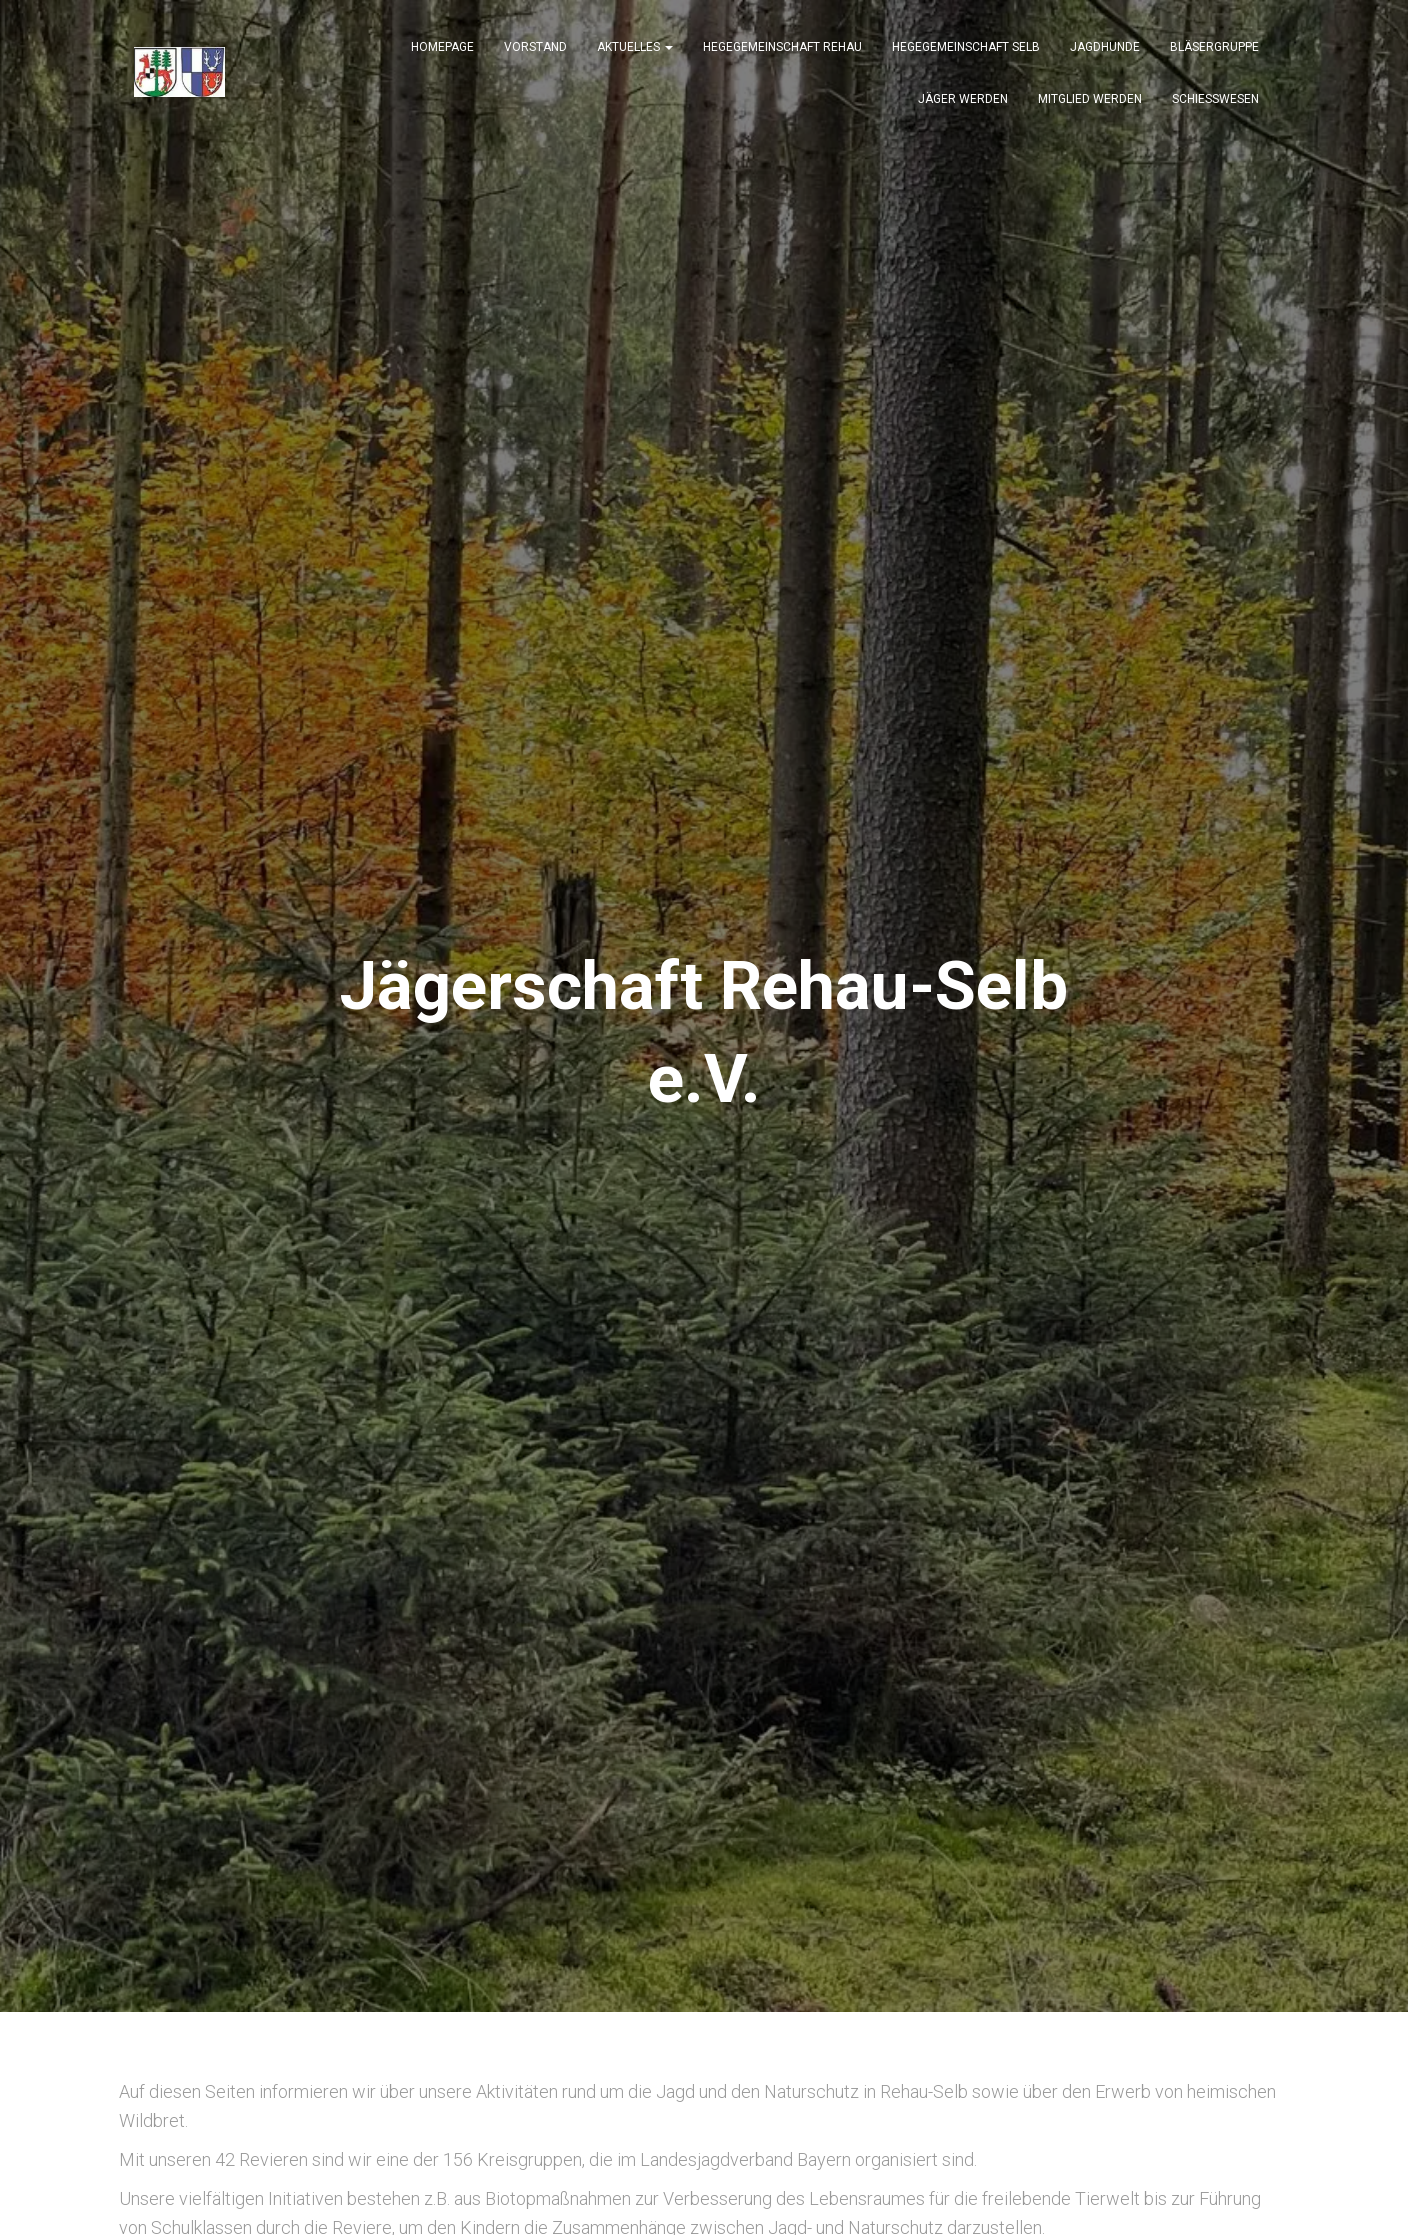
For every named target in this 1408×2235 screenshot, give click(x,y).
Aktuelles (635, 52)
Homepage (442, 52)
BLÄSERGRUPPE (1214, 52)
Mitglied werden (1090, 104)
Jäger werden (963, 104)
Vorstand (535, 52)
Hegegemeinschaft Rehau (782, 52)
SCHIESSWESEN (1215, 104)
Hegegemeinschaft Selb (966, 52)
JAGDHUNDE (1105, 52)
